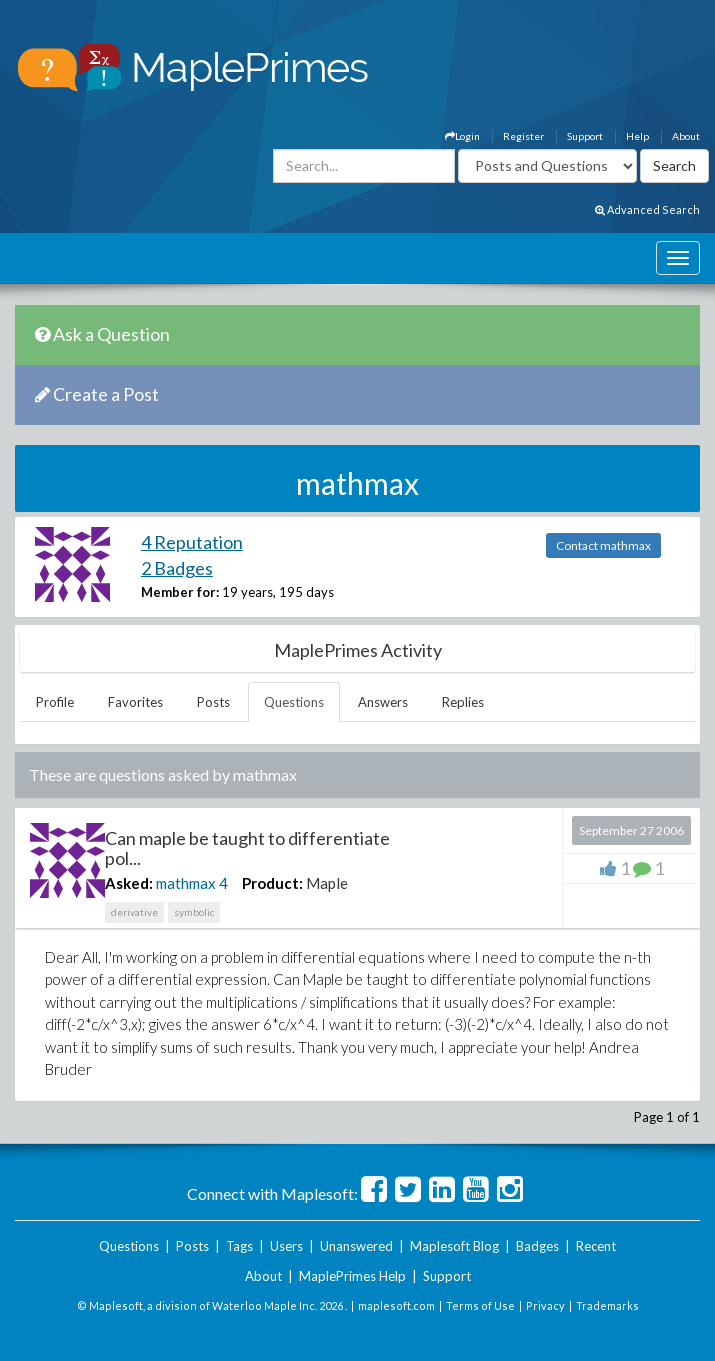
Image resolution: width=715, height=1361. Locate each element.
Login (462, 136)
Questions (294, 702)
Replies (463, 702)
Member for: (180, 592)
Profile (55, 702)
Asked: (129, 883)
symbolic (194, 912)
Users (286, 1246)
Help (637, 136)
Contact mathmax (603, 545)
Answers (383, 702)
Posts (213, 702)
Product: (272, 883)
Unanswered (356, 1246)
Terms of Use (480, 1305)
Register (523, 136)
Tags (239, 1246)
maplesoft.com (396, 1305)
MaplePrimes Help (352, 1276)
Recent (596, 1246)
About (686, 136)
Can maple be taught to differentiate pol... (247, 848)
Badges (537, 1246)
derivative (134, 912)
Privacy (545, 1305)
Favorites (135, 702)
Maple (327, 883)
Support (585, 136)
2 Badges (177, 568)
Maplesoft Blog (454, 1246)
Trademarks (607, 1305)
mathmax (186, 883)
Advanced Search (647, 209)
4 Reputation (192, 542)
